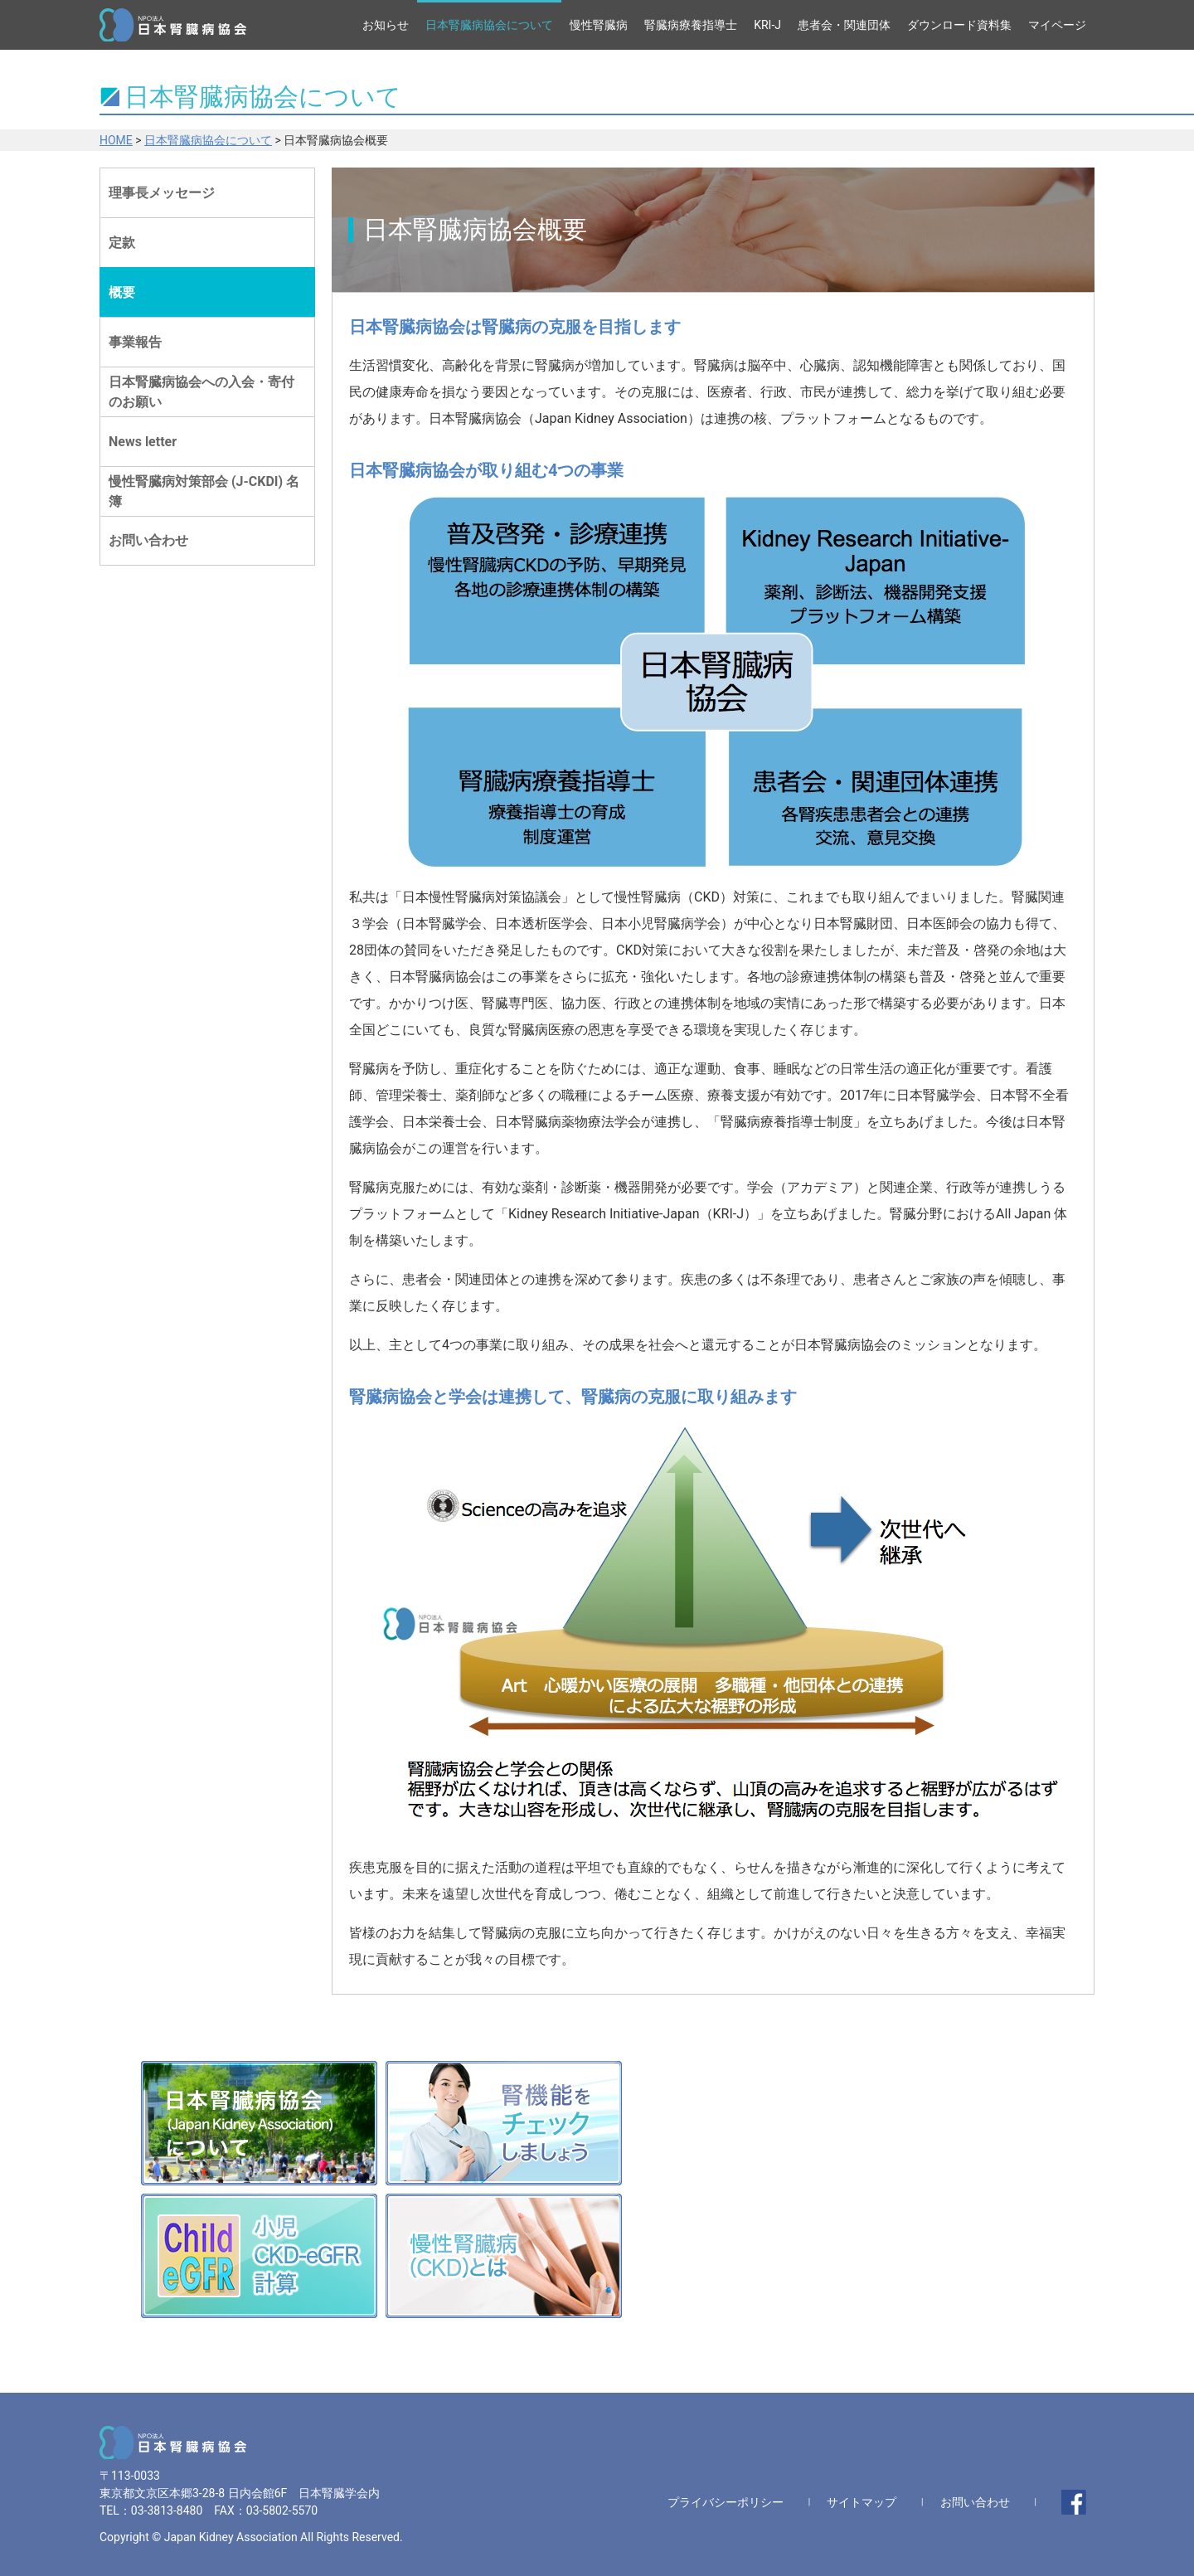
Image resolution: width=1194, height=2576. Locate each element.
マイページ (1057, 25)
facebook (1073, 2502)
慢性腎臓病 (599, 25)
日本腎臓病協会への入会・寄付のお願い (201, 392)
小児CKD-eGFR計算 (259, 2256)
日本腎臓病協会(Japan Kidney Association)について (259, 2123)
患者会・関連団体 (844, 25)
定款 (122, 242)
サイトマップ (861, 2502)
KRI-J (767, 25)
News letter (143, 442)
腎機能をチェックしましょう (504, 2123)
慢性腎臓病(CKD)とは (504, 2256)
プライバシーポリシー (725, 2502)
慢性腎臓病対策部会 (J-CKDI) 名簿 (204, 491)
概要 (122, 292)
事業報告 (135, 342)
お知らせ (385, 25)
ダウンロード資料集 (959, 25)
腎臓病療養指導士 (690, 25)
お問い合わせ (148, 540)
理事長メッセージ (162, 193)
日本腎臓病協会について (489, 25)
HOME (116, 140)
